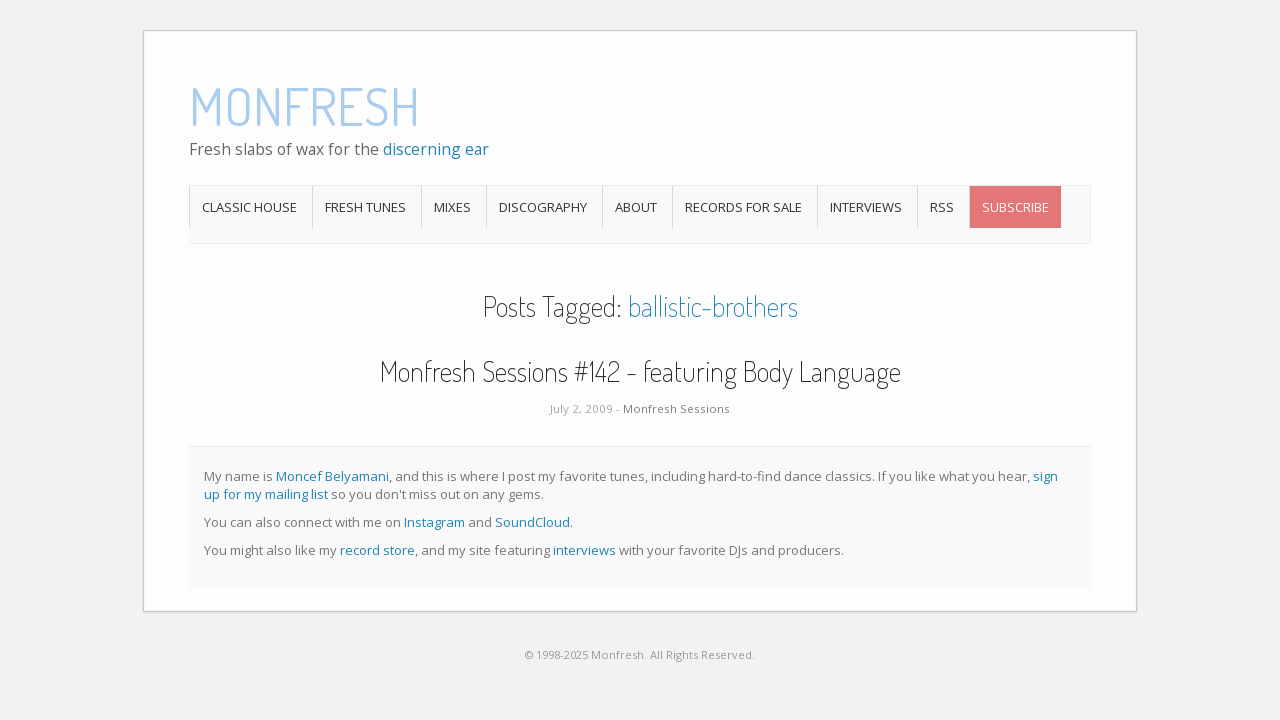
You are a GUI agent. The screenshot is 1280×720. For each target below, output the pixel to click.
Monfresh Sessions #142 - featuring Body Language (640, 371)
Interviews (866, 207)
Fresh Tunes (365, 207)
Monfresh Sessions (676, 408)
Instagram (434, 522)
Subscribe (1015, 207)
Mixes (452, 207)
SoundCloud (532, 522)
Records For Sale (743, 207)
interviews (584, 550)
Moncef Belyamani (332, 476)
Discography (543, 207)
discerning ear (436, 149)
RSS (942, 207)
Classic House (249, 207)
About (636, 207)
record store (377, 550)
